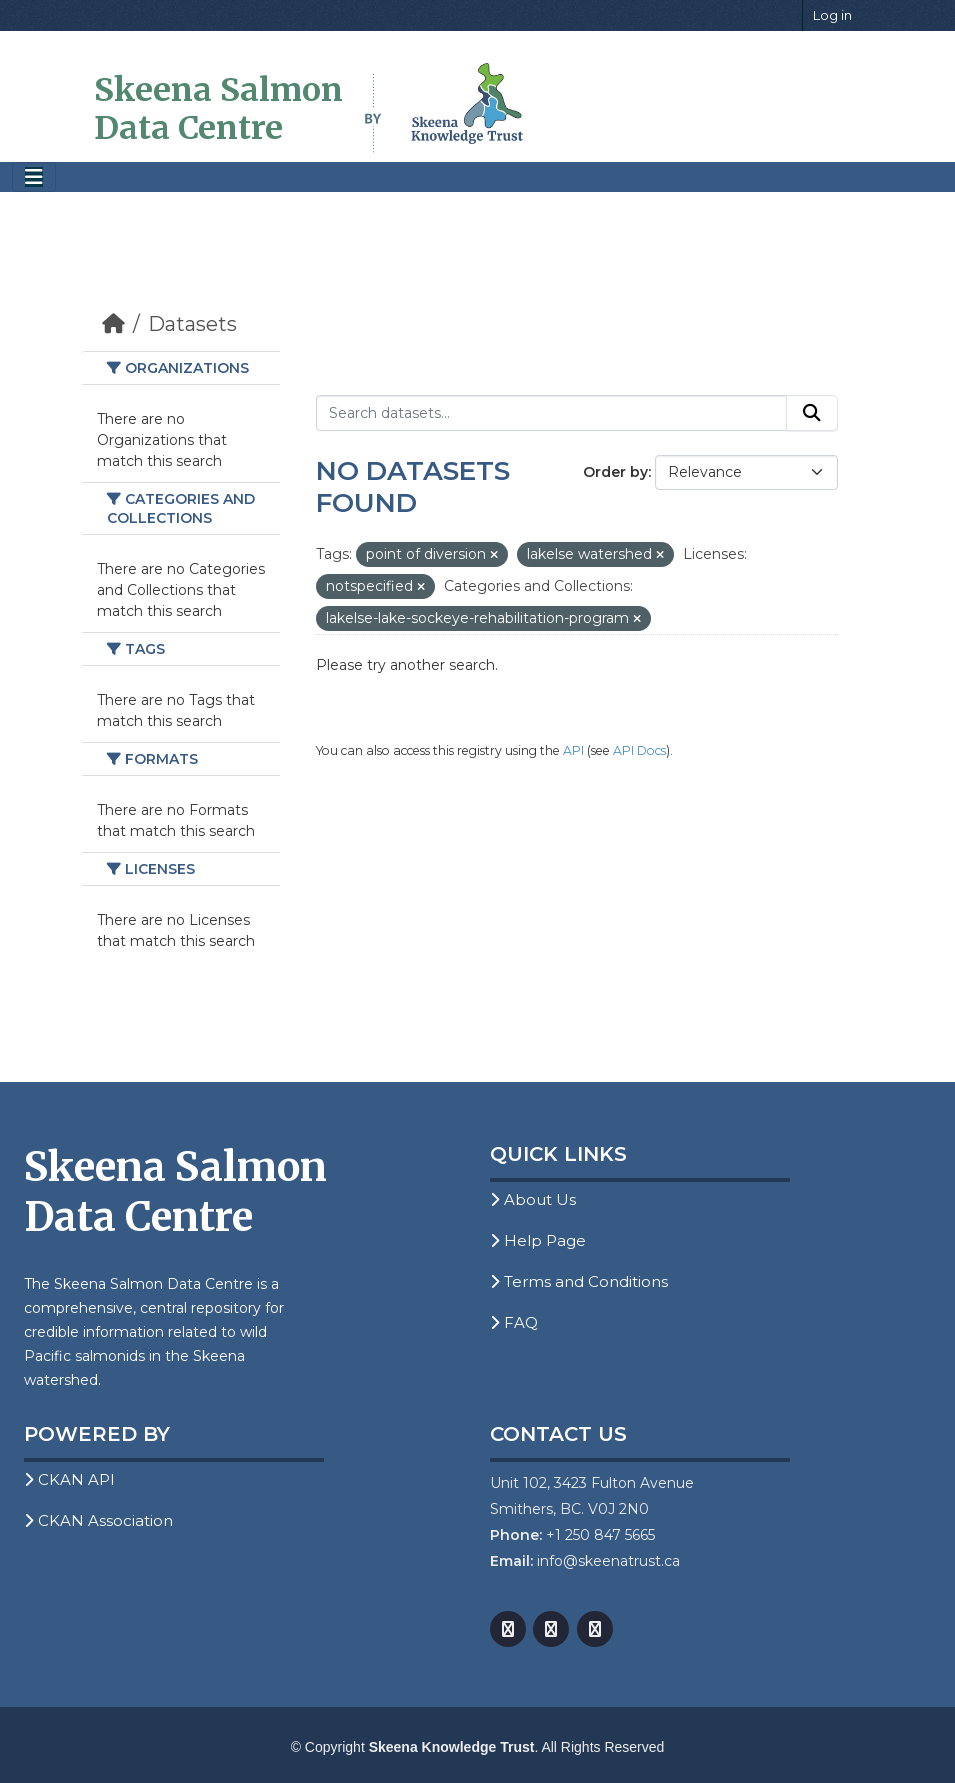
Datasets (192, 324)
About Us (533, 1199)
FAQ (514, 1322)
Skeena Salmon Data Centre (218, 109)
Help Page (538, 1240)
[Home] (113, 324)
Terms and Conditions (579, 1281)
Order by (615, 472)
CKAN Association (98, 1520)
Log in (832, 15)
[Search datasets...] (551, 413)
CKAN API (69, 1479)
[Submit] (812, 413)
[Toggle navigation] (34, 177)
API (573, 750)
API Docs (639, 750)
